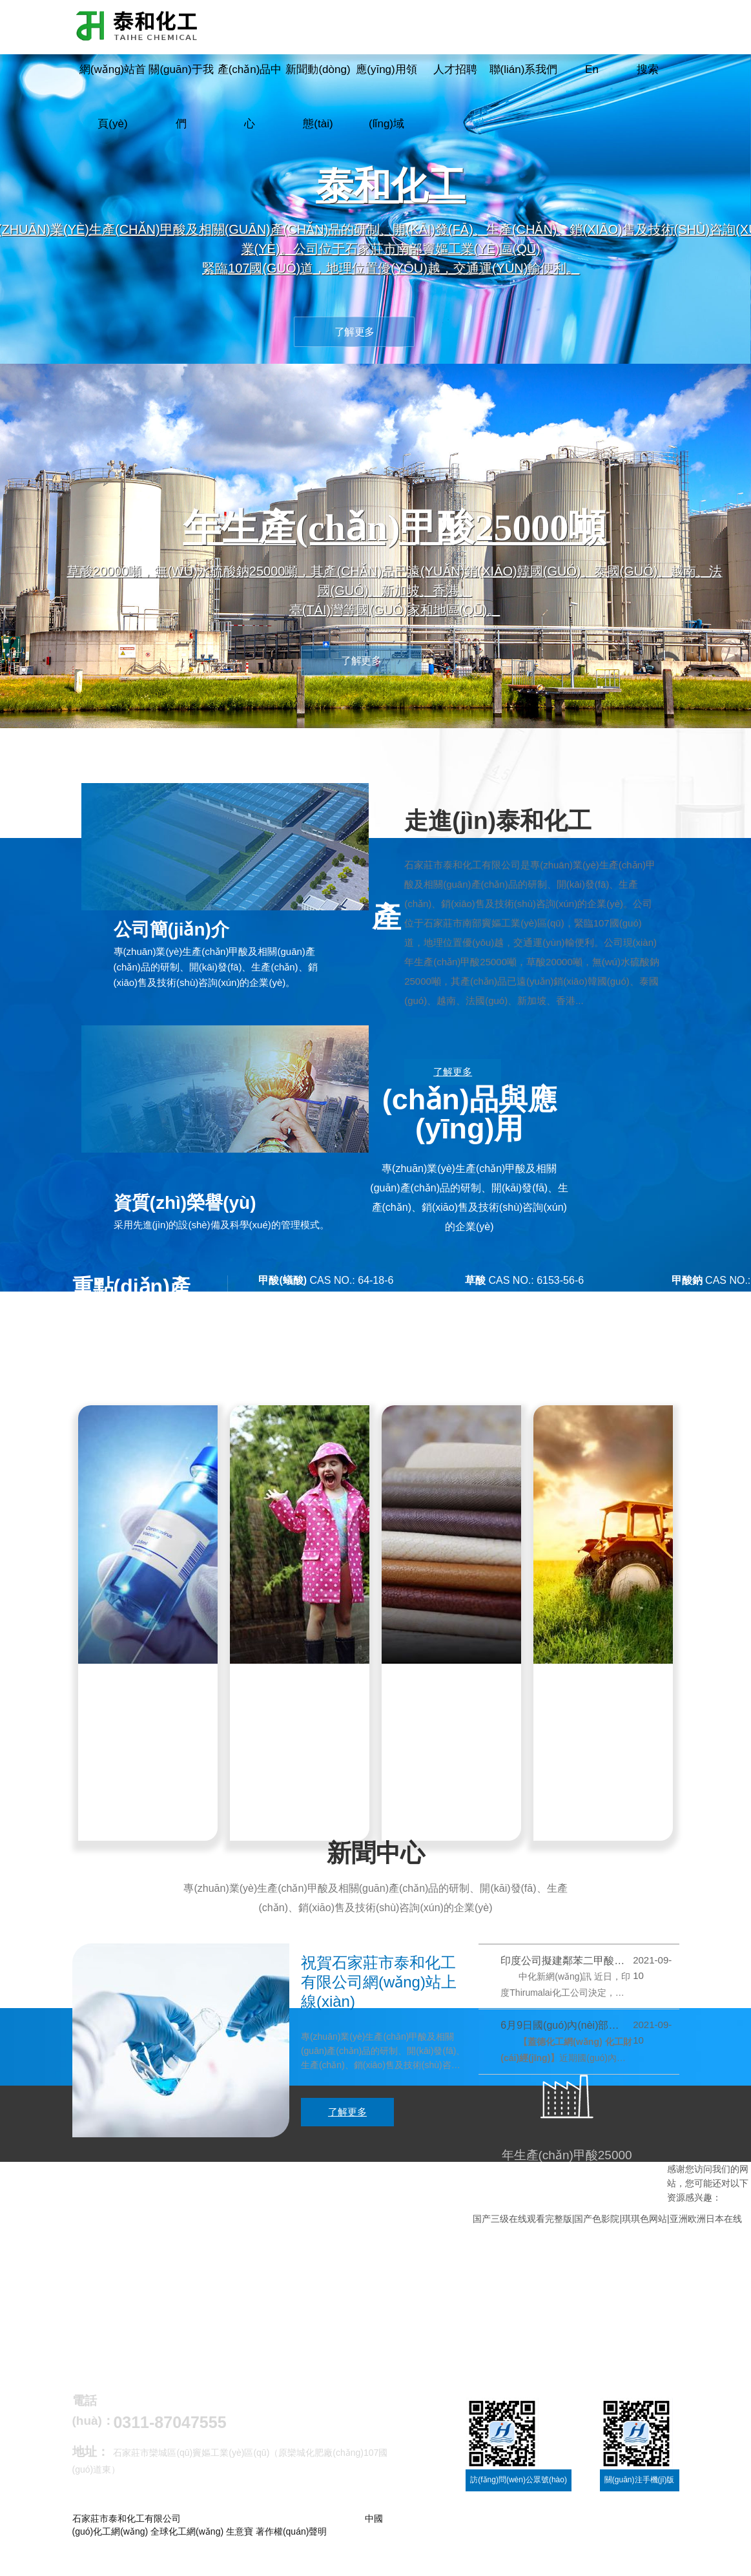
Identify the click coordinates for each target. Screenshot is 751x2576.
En (592, 69)
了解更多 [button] (354, 331)
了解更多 (452, 1076)
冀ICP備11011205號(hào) (124, 2556)
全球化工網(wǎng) (186, 2544)
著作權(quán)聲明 (291, 2544)
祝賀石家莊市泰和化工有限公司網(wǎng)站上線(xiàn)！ (379, 1993)
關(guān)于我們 (181, 96)
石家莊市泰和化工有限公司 (462, 869)
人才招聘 (455, 69)
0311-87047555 (169, 2434)
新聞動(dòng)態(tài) (317, 96)
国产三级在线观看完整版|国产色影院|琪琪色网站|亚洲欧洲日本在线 (607, 2230)
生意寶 (239, 2544)
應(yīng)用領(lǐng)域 (386, 96)
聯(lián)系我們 (523, 69)
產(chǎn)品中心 (250, 96)
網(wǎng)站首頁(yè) (113, 96)
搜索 (648, 69)
